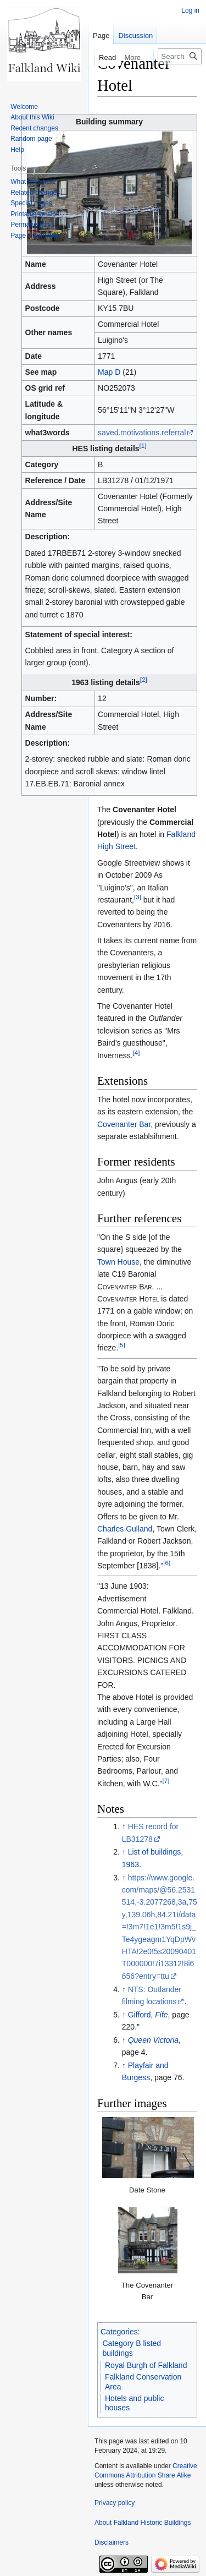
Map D (109, 372)
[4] (136, 1052)
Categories (119, 2331)
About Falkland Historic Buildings (142, 2522)
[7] (166, 1780)
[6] (166, 1562)
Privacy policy (114, 2503)
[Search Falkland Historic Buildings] (180, 56)
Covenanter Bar (124, 1124)
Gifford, (148, 2014)
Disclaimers (111, 2542)
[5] (121, 1345)
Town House (118, 1261)
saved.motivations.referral (142, 432)
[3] (137, 896)
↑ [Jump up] (124, 1826)
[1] (143, 445)
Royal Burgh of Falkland (146, 2365)
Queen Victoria (153, 2040)
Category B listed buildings (132, 2348)
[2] (143, 679)
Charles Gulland (124, 1528)
